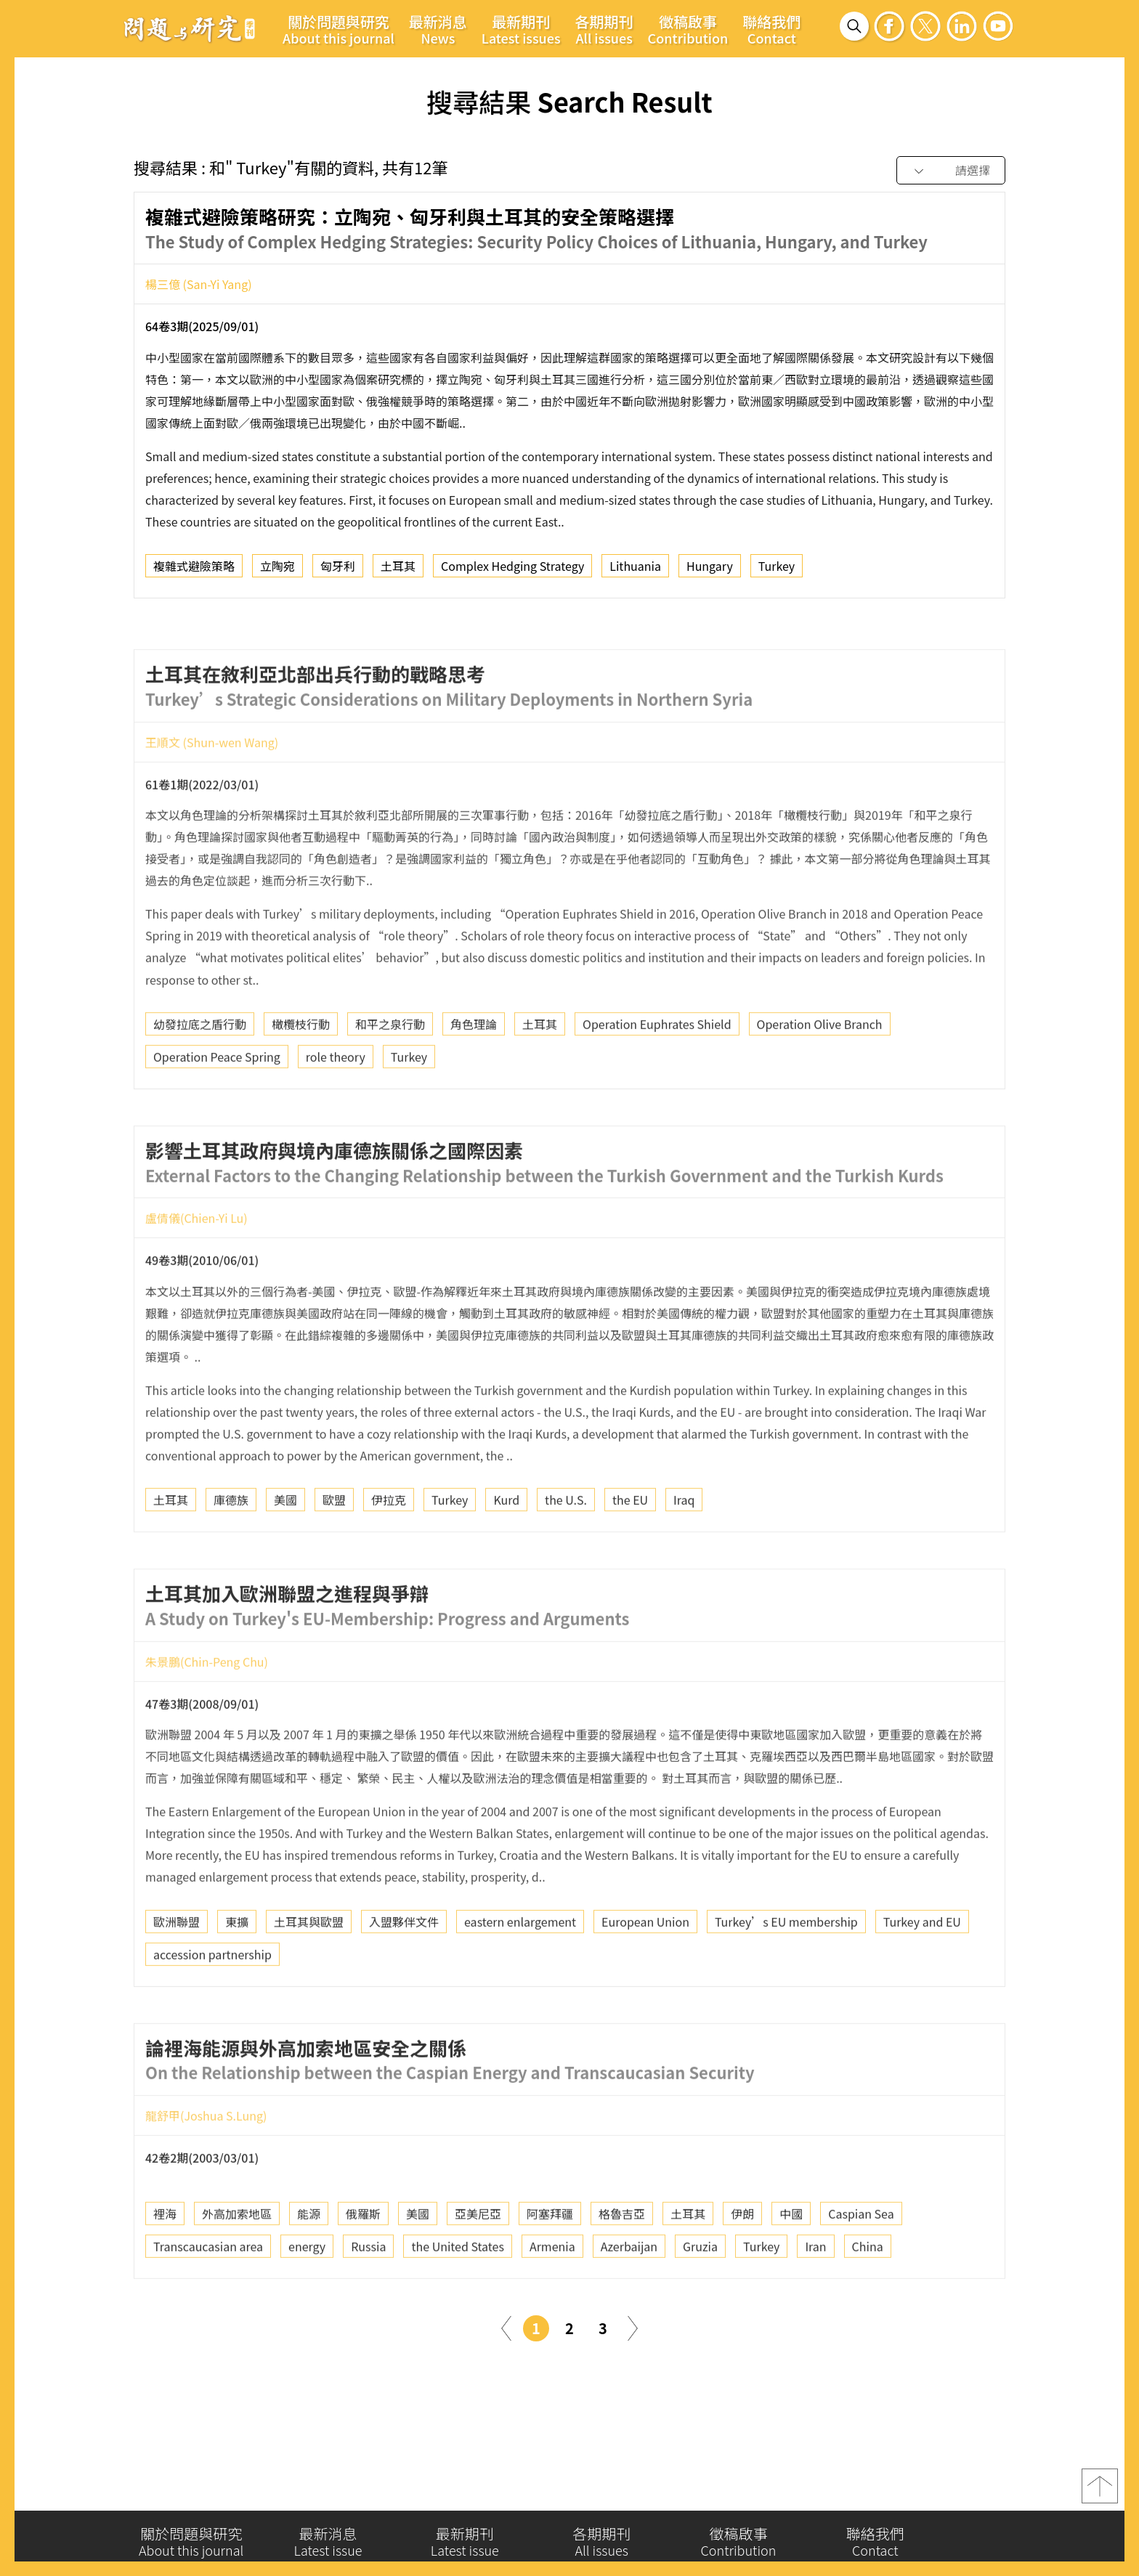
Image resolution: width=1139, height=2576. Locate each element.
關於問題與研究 (338, 29)
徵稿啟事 (688, 29)
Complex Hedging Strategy (512, 569)
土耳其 (398, 569)
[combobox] (951, 171)
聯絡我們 (771, 29)
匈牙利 (337, 569)
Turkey (776, 569)
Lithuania (635, 569)
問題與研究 (189, 28)
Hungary (709, 569)
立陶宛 (277, 569)
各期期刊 (604, 29)
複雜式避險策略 (194, 569)
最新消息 (438, 29)
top (1100, 2489)
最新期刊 (521, 29)
